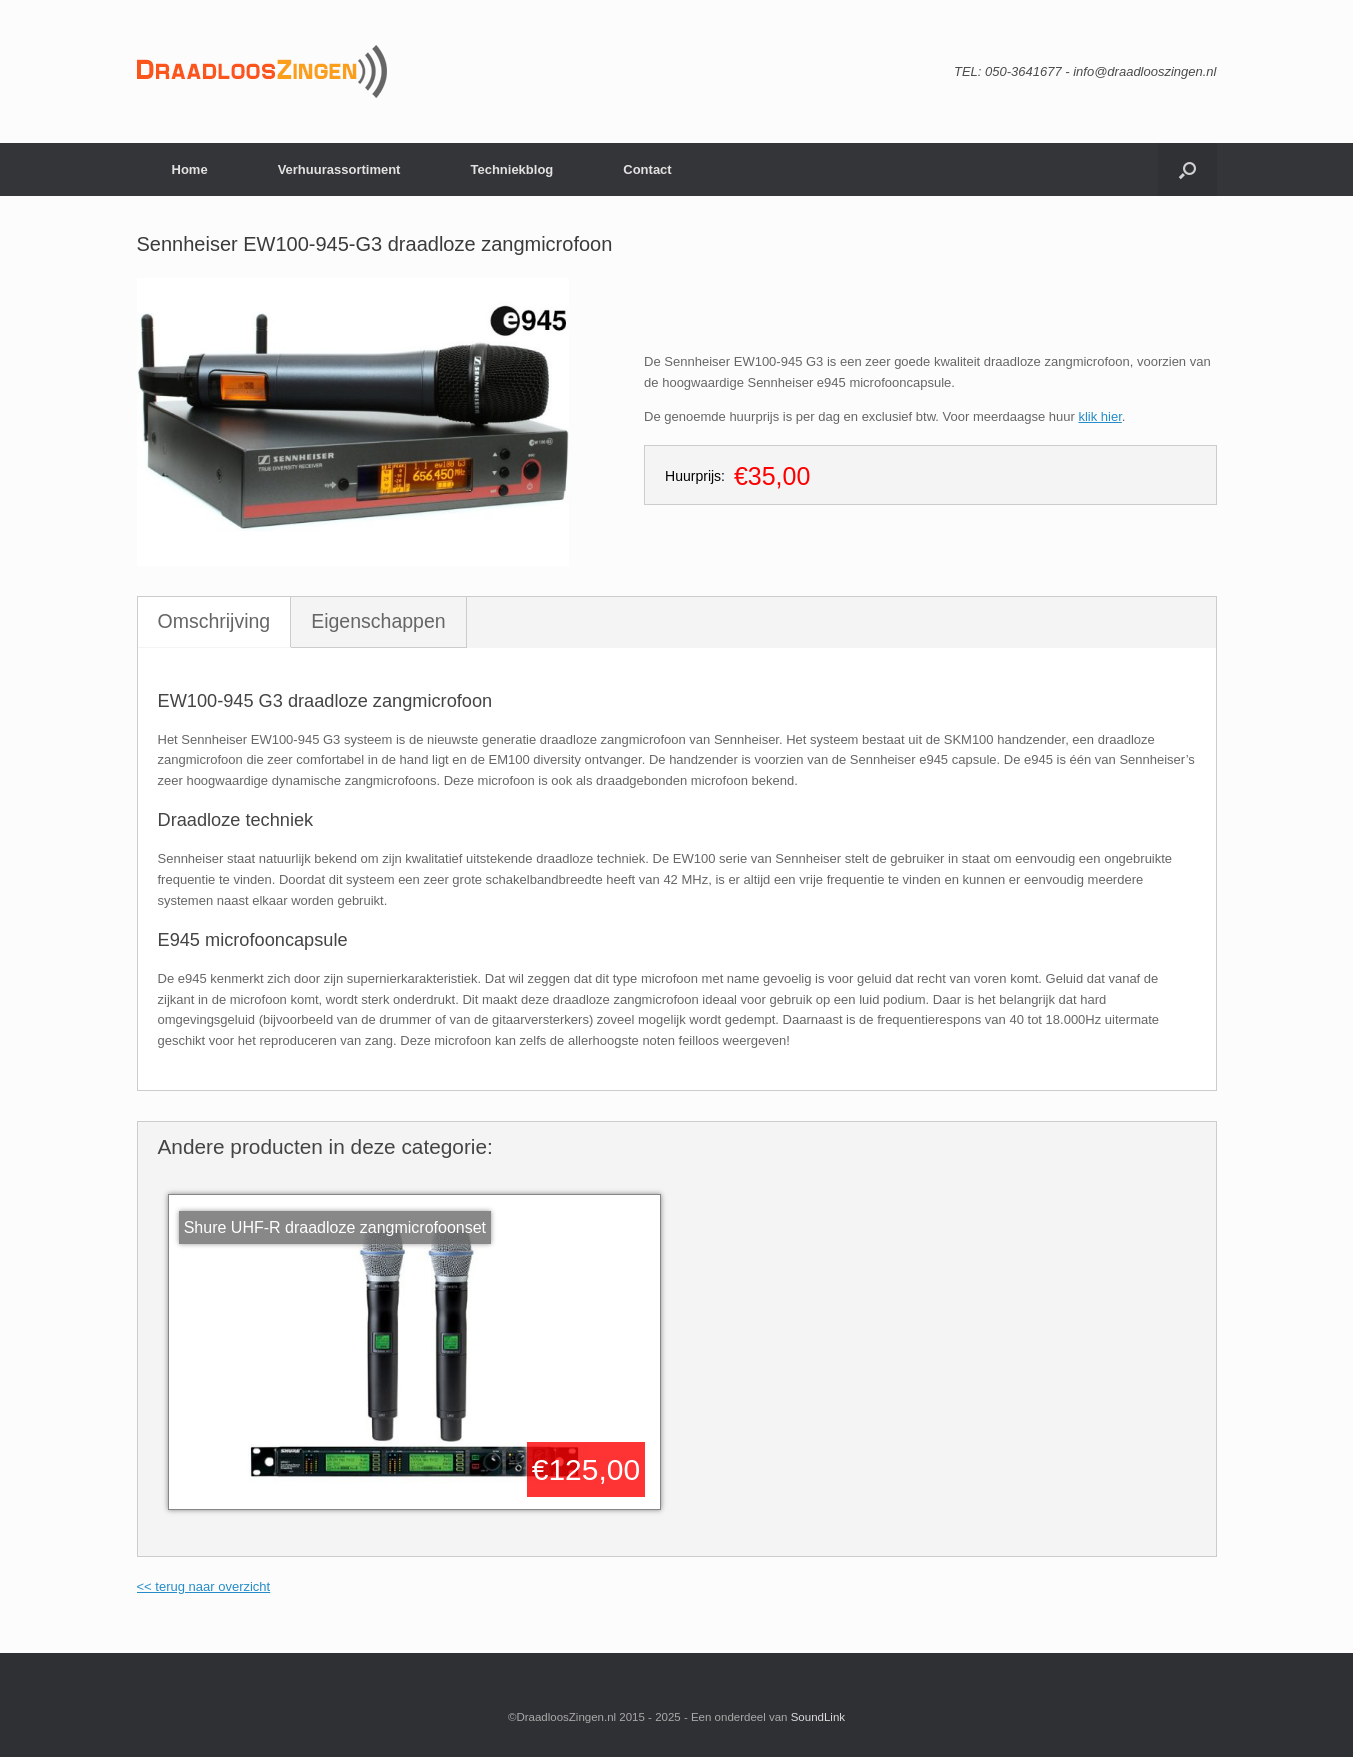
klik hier (1099, 416)
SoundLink (818, 1717)
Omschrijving (214, 621)
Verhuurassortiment (339, 169)
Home (190, 169)
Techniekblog (511, 169)
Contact (647, 169)
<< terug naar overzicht (204, 1586)
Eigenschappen (378, 621)
